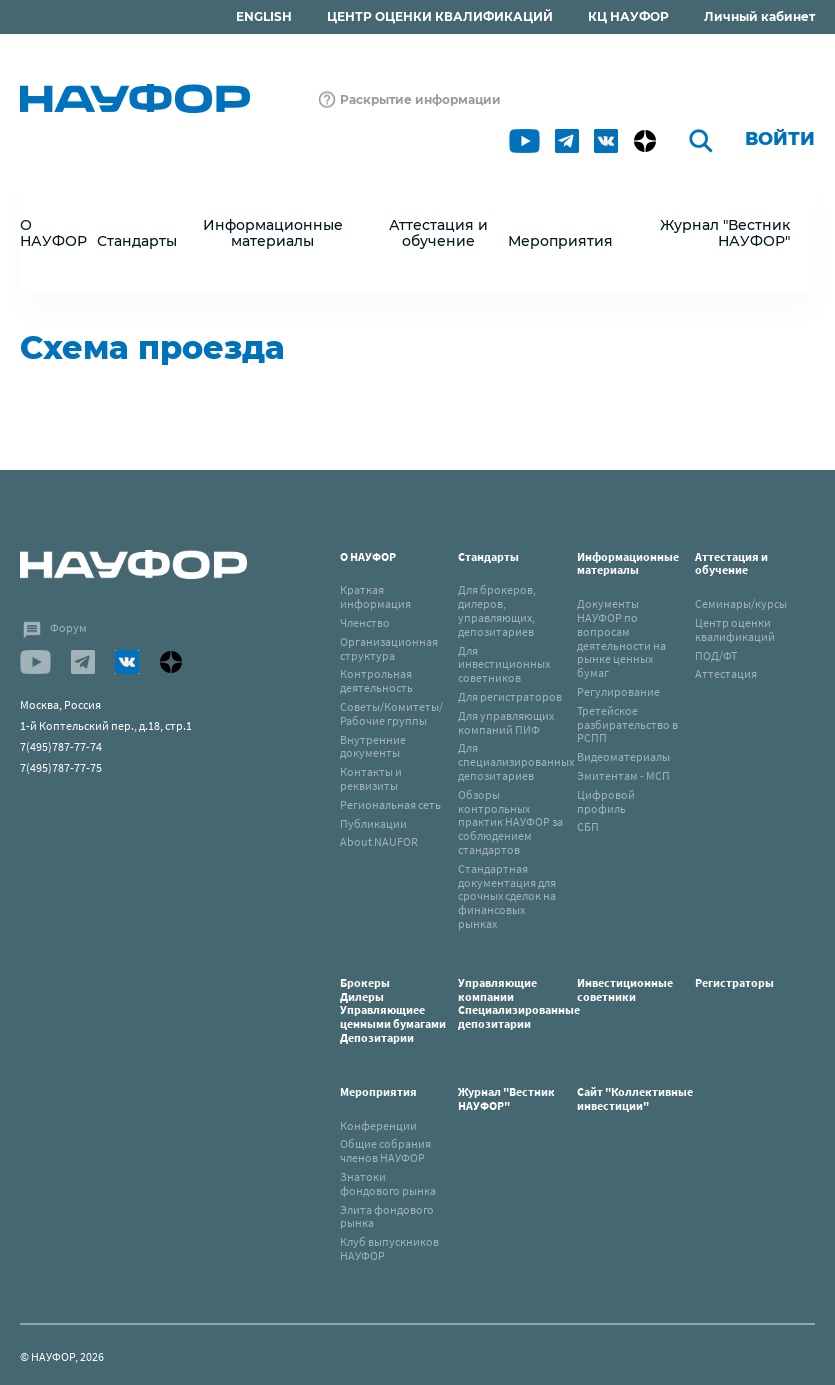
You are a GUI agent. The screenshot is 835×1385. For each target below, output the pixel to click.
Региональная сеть (390, 804)
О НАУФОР (368, 556)
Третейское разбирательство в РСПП (627, 724)
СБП (588, 826)
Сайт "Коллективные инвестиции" (635, 1098)
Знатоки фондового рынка (388, 1183)
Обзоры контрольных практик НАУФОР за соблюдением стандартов (510, 822)
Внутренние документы (373, 746)
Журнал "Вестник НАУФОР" (725, 233)
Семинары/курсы (741, 603)
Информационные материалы (628, 563)
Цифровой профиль (606, 801)
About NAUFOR (379, 841)
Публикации (373, 823)
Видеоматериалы (623, 756)
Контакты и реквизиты (371, 778)
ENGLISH (264, 16)
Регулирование (618, 691)
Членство (365, 622)
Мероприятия (378, 1091)
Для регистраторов (510, 696)
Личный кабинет (759, 16)
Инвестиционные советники (625, 989)
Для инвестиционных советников (504, 664)
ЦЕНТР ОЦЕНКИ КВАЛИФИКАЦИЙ (440, 16)
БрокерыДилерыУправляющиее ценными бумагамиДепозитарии (393, 1010)
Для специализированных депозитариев (516, 761)
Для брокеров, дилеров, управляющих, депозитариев (497, 610)
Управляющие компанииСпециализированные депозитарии (519, 1003)
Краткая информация (375, 596)
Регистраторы (734, 982)
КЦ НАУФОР (628, 16)
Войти (780, 139)
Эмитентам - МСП (623, 775)
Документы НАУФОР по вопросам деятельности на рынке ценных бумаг (621, 638)
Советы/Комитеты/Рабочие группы (391, 713)
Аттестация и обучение (731, 563)
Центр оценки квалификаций (735, 629)
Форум (68, 627)
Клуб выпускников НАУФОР (389, 1248)
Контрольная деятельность (376, 680)
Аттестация (726, 673)
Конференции (378, 1125)
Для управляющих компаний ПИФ (506, 722)
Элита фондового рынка (387, 1216)
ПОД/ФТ (716, 655)
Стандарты (488, 556)
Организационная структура (389, 648)
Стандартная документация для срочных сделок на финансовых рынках (507, 896)
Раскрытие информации (420, 99)
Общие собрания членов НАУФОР (385, 1150)
